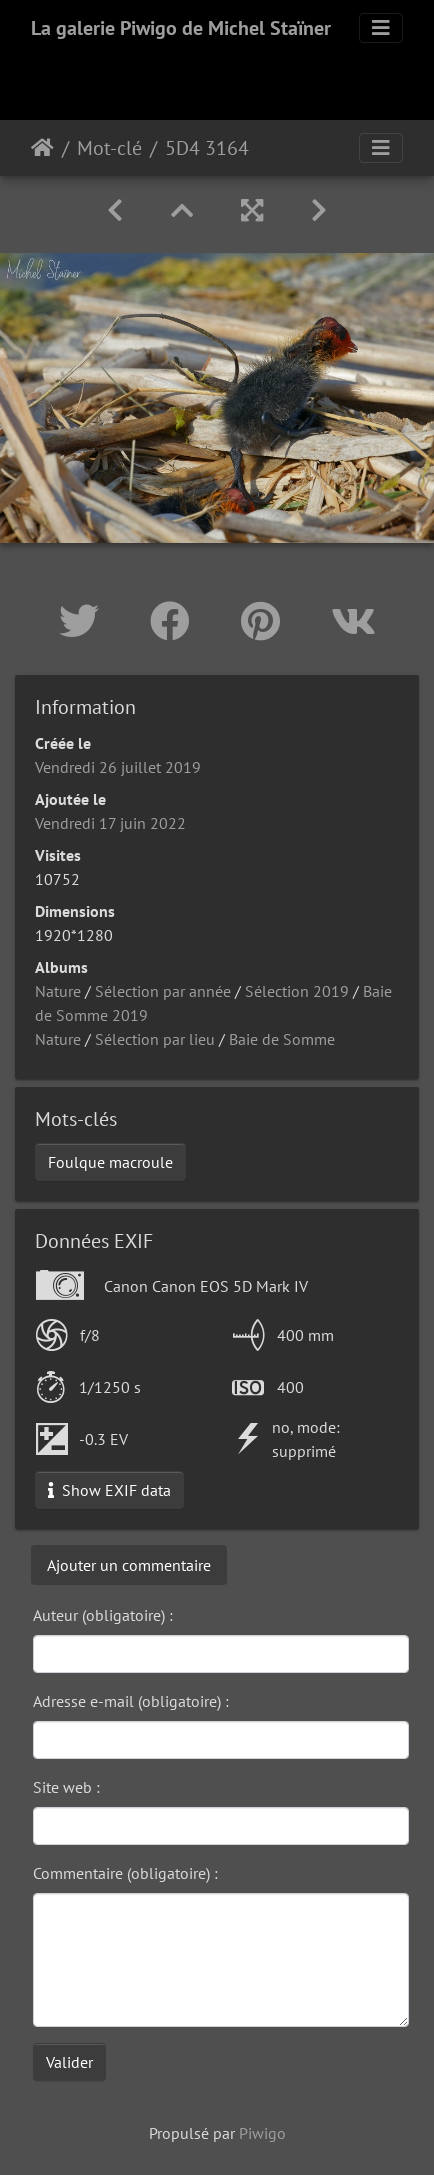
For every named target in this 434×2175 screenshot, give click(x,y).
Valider (69, 2062)
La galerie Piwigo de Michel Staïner (181, 28)
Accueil (42, 148)
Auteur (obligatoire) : (103, 1615)
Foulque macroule (110, 1162)
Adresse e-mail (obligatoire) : (131, 1701)
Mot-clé (109, 148)
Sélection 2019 (297, 991)
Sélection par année (163, 991)
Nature (58, 991)
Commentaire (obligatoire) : (125, 1873)
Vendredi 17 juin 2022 (110, 823)
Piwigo (262, 2133)
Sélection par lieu (155, 1039)
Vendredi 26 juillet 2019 (118, 767)
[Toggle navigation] (381, 28)
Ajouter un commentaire (129, 1565)
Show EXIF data (109, 1490)
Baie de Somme (282, 1039)
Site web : (66, 1787)
